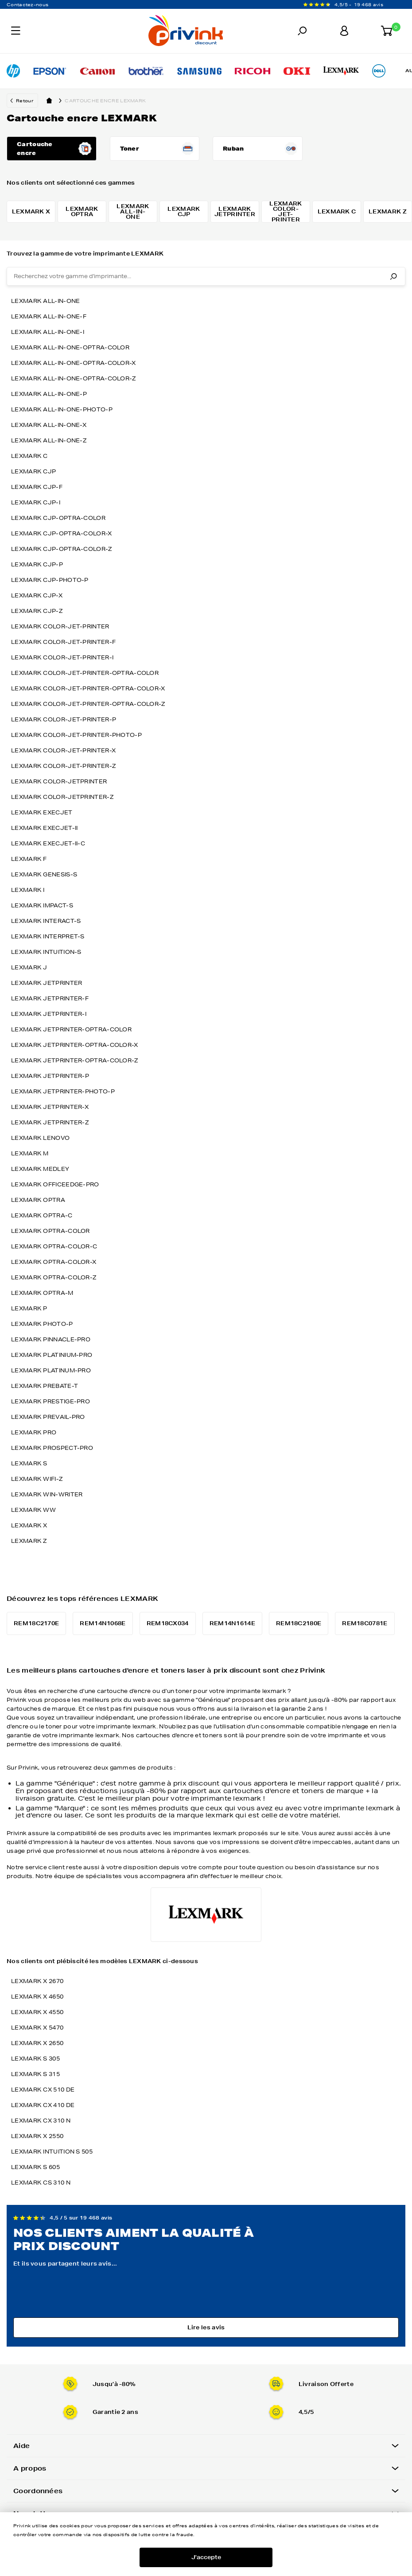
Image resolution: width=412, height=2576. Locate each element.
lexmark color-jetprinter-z (62, 797)
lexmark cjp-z (36, 611)
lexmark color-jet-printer (60, 626)
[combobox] (206, 276)
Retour (24, 100)
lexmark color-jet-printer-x (63, 750)
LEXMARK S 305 (35, 2058)
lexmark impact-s (42, 905)
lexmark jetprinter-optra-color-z (74, 1060)
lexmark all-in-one (45, 301)
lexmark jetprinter (46, 983)
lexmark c (29, 456)
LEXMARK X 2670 (37, 1981)
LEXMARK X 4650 (37, 1996)
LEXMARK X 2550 (37, 2136)
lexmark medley (40, 1169)
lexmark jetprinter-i (48, 1014)
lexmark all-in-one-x (48, 425)
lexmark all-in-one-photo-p (62, 409)
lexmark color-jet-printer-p (63, 719)
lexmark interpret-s (48, 936)
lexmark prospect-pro (52, 1448)
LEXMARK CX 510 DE (42, 2089)
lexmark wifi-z (36, 1479)
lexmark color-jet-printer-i (62, 657)
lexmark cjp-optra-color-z (61, 549)
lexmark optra (38, 1200)
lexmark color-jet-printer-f (63, 642)
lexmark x (29, 1525)
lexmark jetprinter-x (50, 1107)
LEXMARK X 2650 (37, 2043)
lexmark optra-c (42, 1215)
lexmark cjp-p (37, 564)
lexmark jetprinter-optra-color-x (74, 1045)
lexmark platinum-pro (51, 1370)
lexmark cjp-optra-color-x (61, 533)
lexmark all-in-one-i (47, 332)
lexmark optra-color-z (53, 1277)
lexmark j (29, 967)
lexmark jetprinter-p (50, 1076)
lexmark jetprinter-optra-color (71, 1029)
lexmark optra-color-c (54, 1246)
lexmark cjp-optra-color (58, 518)
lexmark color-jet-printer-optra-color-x (88, 688)
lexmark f (29, 859)
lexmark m (30, 1153)
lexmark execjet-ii (44, 828)
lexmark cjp (33, 471)
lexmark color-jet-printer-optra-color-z (88, 704)
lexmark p (29, 1308)
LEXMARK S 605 (35, 2167)
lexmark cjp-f (36, 487)
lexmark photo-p (42, 1324)
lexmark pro (33, 1432)
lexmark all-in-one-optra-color (70, 347)
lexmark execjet (42, 812)
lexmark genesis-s (44, 874)
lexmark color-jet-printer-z (63, 766)
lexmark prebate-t (44, 1386)
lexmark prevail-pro (48, 1417)
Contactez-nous (27, 4)
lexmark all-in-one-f (48, 316)
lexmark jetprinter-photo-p (63, 1091)
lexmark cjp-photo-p (50, 580)
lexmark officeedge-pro (55, 1184)
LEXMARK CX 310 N (40, 2120)
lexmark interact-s (46, 921)
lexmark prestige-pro (50, 1401)
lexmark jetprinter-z (50, 1122)
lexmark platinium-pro (51, 1355)
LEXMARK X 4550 (37, 2012)
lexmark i (28, 890)
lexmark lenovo (40, 1138)
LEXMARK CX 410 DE (42, 2105)
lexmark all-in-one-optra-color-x (73, 363)
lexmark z (29, 1541)
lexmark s (29, 1463)
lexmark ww (33, 1510)
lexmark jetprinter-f (50, 998)
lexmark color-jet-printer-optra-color (85, 673)
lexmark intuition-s (46, 952)
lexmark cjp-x (36, 595)
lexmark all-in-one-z (48, 440)
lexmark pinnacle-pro (50, 1339)
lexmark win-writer (46, 1494)
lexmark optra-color (50, 1231)
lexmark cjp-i (35, 502)
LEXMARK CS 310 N (40, 2182)
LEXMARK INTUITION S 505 (52, 2151)
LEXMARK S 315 (35, 2074)
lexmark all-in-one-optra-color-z (73, 378)
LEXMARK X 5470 (37, 2027)
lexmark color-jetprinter (59, 781)
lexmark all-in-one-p (49, 394)
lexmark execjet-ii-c (48, 843)
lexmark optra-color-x (53, 1262)
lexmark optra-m (42, 1293)
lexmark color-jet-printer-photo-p (76, 735)
